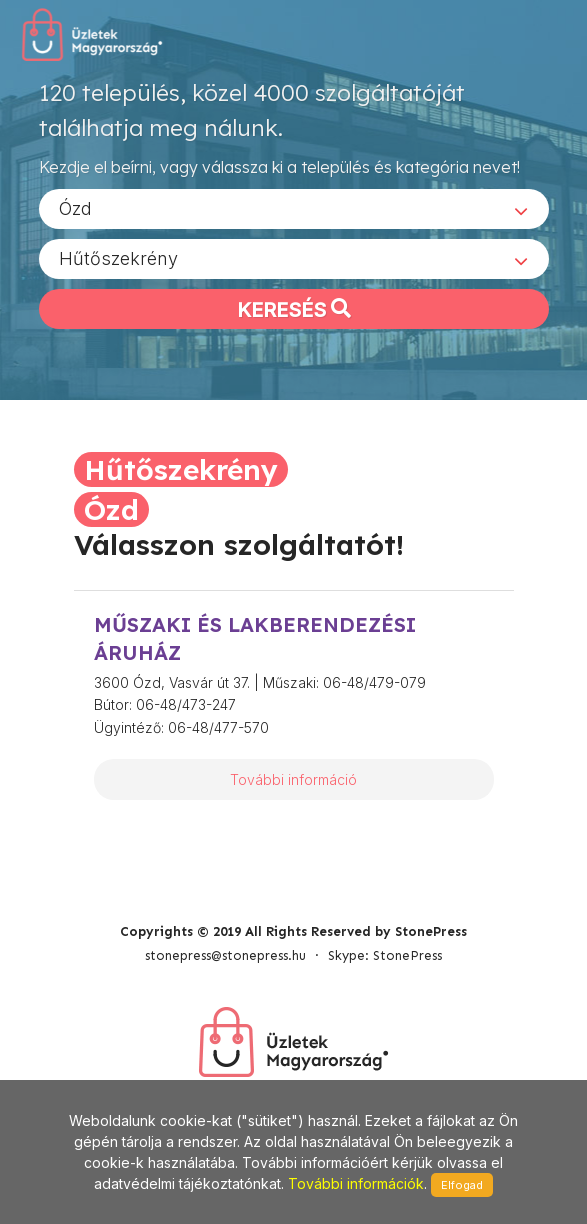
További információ (293, 779)
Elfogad (462, 1185)
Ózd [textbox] (75, 208)
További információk (356, 1183)
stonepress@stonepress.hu (225, 955)
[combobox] (294, 209)
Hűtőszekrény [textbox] (118, 258)
